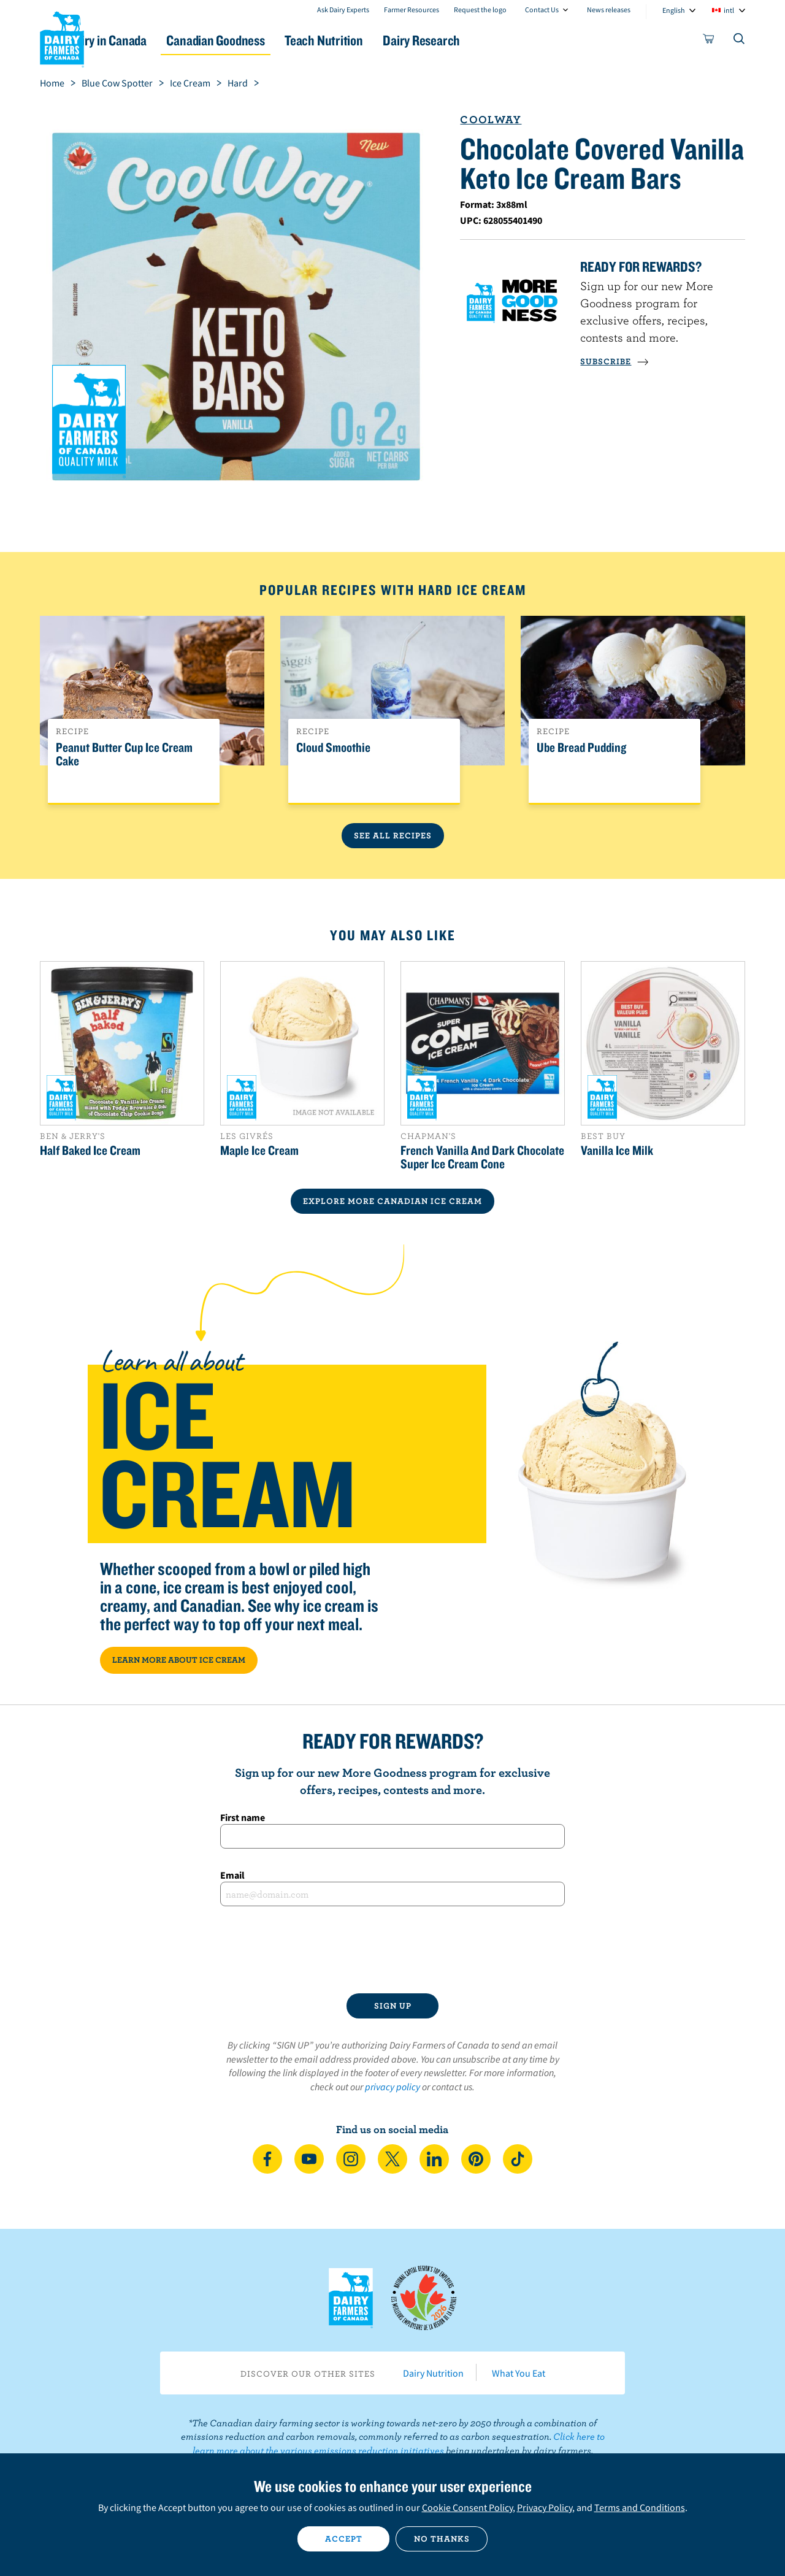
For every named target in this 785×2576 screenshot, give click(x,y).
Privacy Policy (544, 2507)
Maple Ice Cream (259, 1150)
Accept (343, 2538)
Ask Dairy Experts (343, 9)
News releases (608, 9)
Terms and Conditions (639, 2507)
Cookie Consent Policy (467, 2507)
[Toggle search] (739, 41)
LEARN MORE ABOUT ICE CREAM (178, 1660)
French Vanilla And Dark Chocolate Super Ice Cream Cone (482, 1156)
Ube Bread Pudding (581, 747)
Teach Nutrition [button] (397, 40)
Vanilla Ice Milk (617, 1150)
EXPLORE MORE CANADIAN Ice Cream (392, 1201)
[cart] (709, 41)
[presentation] (392, 1950)
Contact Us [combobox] (542, 9)
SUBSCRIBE (614, 361)
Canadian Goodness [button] (277, 40)
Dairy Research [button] (507, 40)
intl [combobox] (729, 10)
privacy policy (392, 2086)
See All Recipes (393, 835)
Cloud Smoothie (333, 747)
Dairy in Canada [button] (155, 40)
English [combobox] (673, 10)
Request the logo (480, 9)
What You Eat (518, 2373)
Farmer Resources (411, 9)
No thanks (442, 2538)
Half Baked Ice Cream (90, 1150)
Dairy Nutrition (433, 2373)
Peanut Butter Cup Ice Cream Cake (124, 754)
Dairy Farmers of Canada (62, 37)
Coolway (490, 119)
